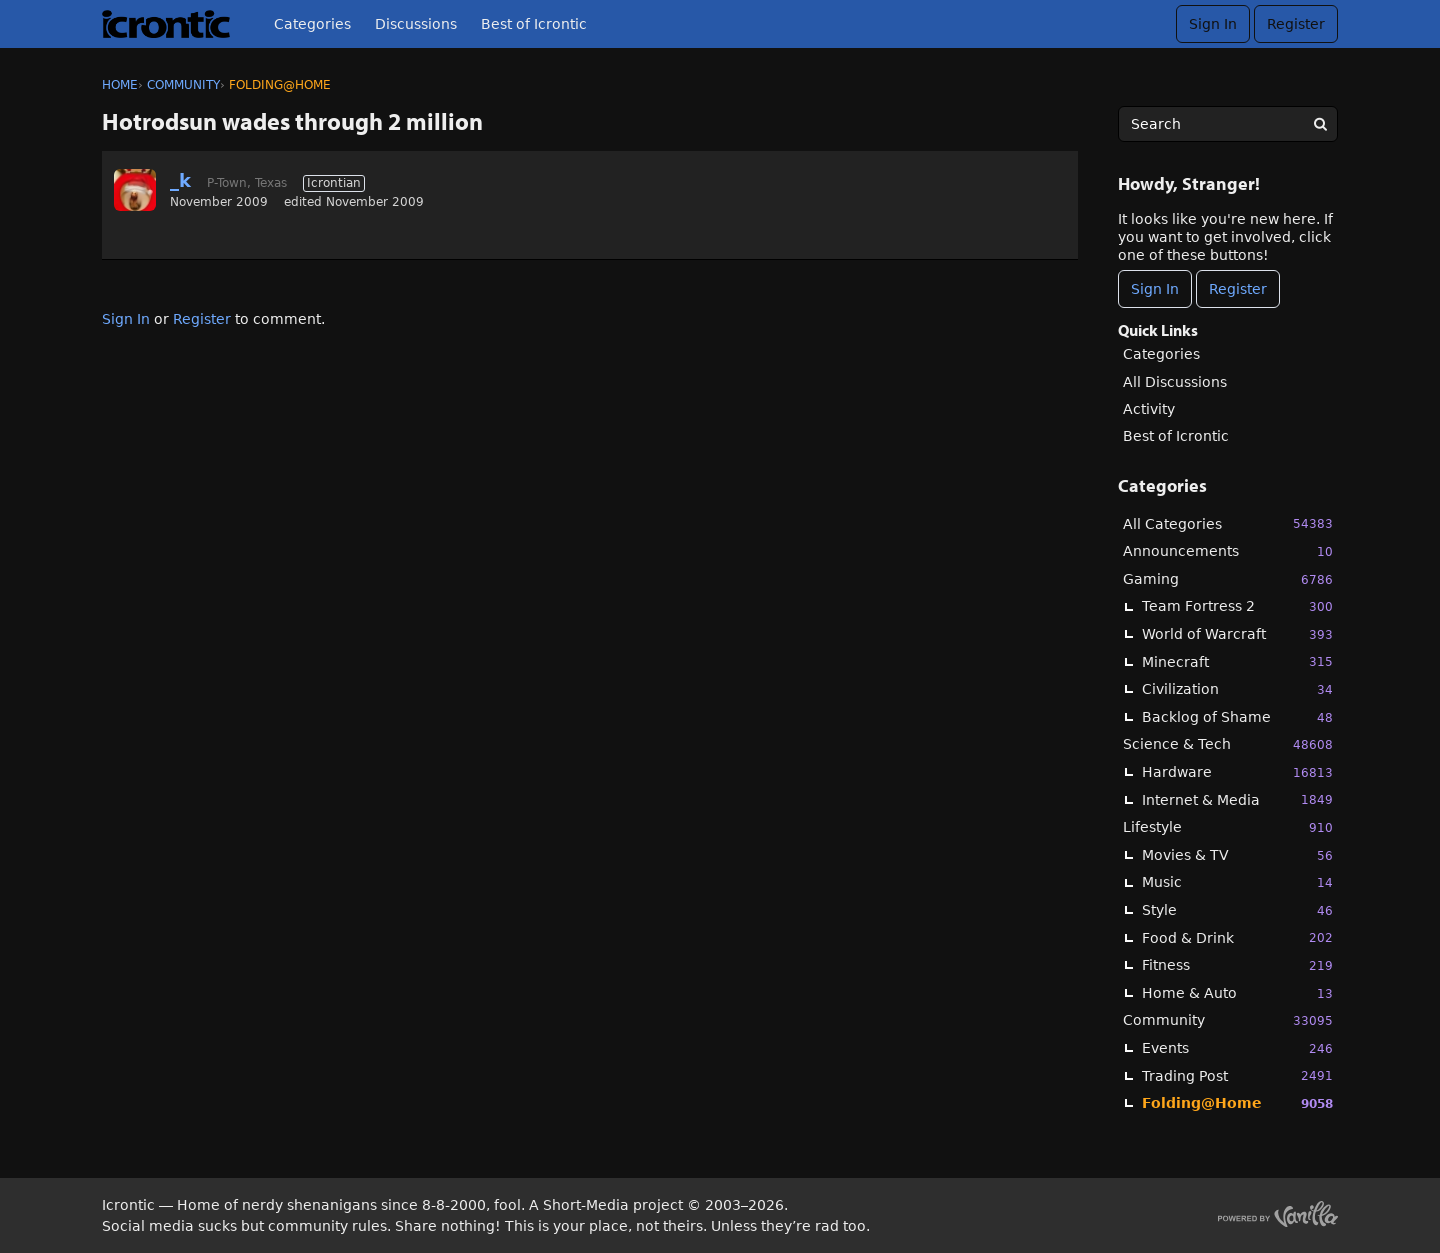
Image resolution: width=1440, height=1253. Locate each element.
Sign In (1213, 24)
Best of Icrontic (534, 24)
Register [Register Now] (1238, 289)
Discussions (416, 24)
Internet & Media (1237, 799)
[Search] (1320, 124)
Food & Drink (1237, 937)
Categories (312, 24)
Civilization (1237, 689)
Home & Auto (1237, 993)
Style (1237, 910)
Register (1296, 24)
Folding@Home (1237, 1103)
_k (180, 180)
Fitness (1237, 965)
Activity (1149, 409)
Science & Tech (1228, 744)
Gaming (1228, 579)
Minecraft (1237, 661)
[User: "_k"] (135, 190)
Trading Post (1237, 1075)
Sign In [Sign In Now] (1155, 289)
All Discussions (1175, 382)
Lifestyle (1228, 827)
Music (1237, 882)
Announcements (1228, 551)
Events (1237, 1048)
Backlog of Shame (1237, 717)
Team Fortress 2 (1237, 606)
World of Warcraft (1237, 634)
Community (1228, 1020)
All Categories (1228, 523)
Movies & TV (1237, 855)
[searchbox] (1228, 124)
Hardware (1237, 772)
